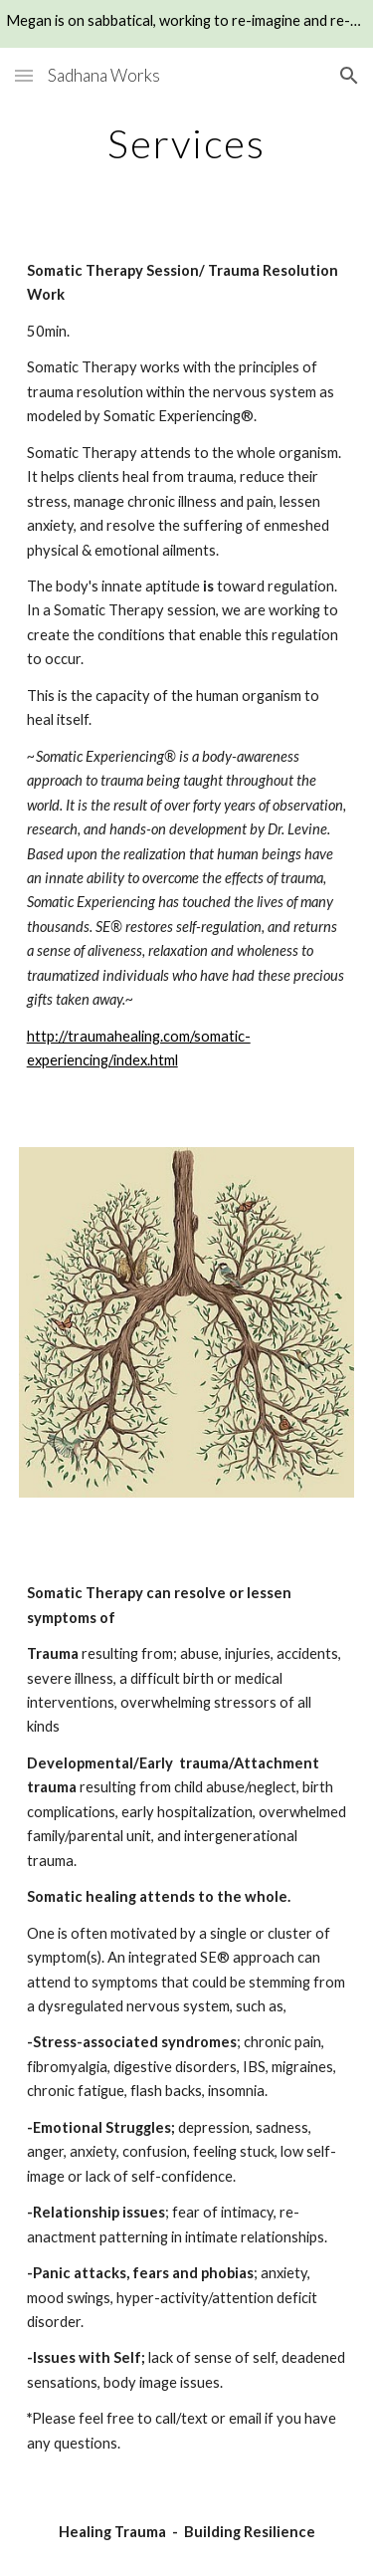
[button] (24, 75)
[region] (186, 24)
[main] (187, 152)
